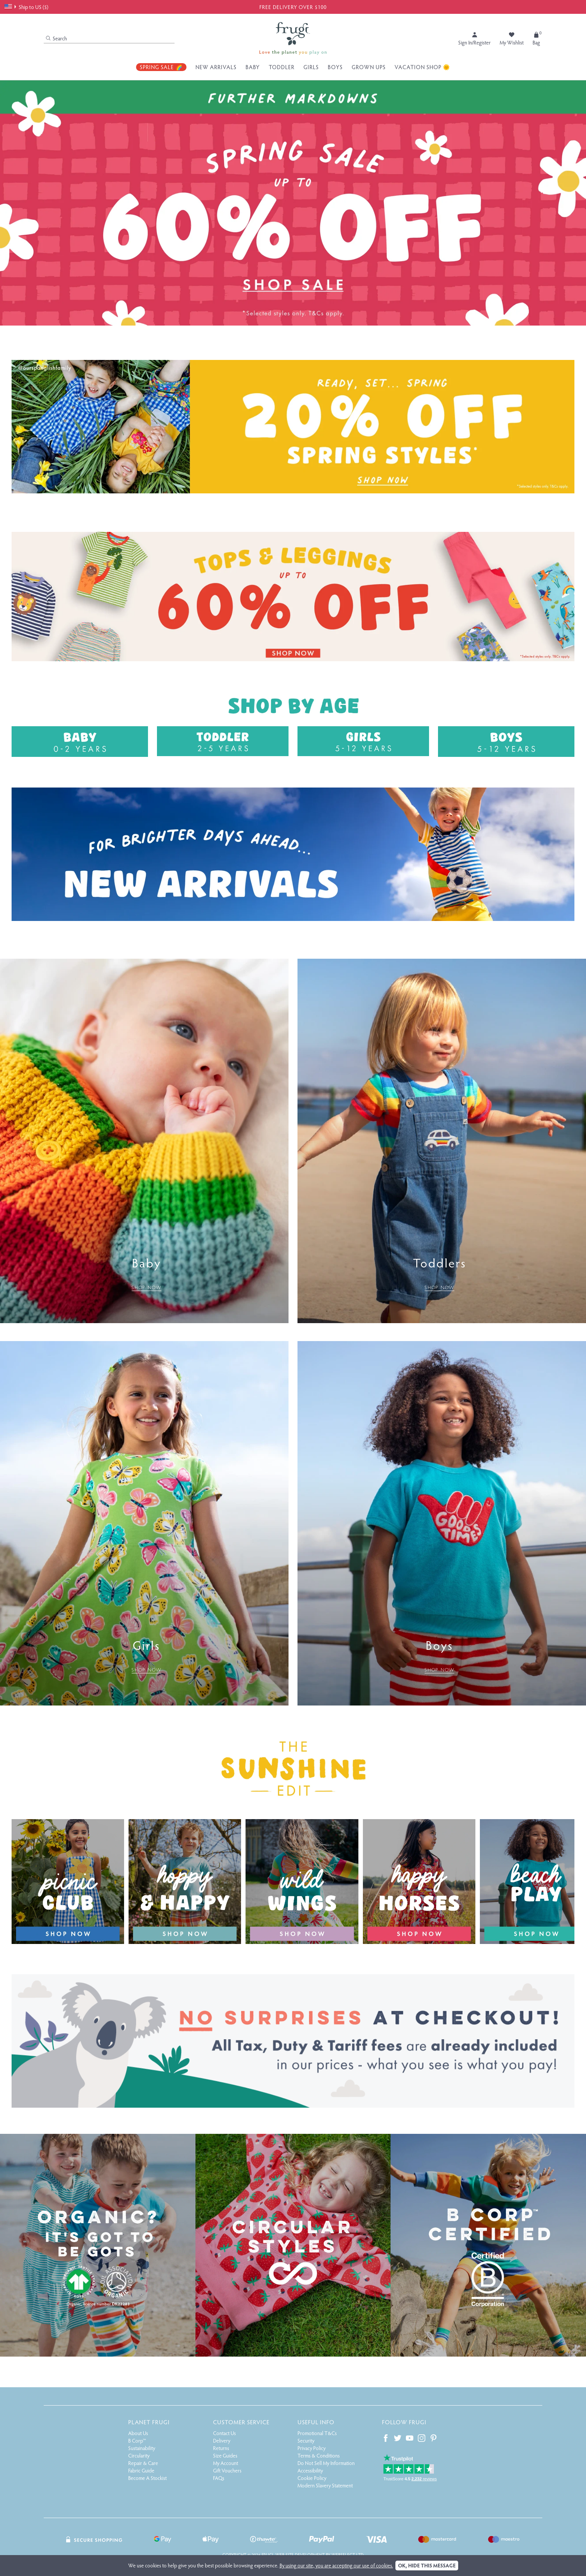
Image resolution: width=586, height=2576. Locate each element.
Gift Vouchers (227, 2470)
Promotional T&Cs (317, 2433)
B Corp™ (137, 2440)
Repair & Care (143, 2462)
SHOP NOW (146, 1287)
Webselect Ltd (347, 2555)
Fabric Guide (141, 2470)
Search (56, 38)
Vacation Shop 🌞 (422, 67)
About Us (138, 2433)
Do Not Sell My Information (326, 2462)
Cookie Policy (311, 2477)
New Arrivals (216, 67)
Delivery (221, 2440)
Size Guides (225, 2455)
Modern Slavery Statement (325, 2485)
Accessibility (310, 2470)
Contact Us (224, 2433)
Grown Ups (369, 67)
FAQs (218, 2477)
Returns (221, 2448)
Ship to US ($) (26, 6)
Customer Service (241, 2422)
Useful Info (315, 2422)
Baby (253, 67)
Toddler (281, 67)
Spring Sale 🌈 (161, 67)
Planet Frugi (149, 2422)
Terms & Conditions (318, 2455)
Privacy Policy (311, 2448)
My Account (225, 2462)
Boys (335, 67)
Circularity (138, 2455)
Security (305, 2440)
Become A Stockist (147, 2477)
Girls (311, 67)
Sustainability (141, 2448)
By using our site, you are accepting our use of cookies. (336, 2565)
